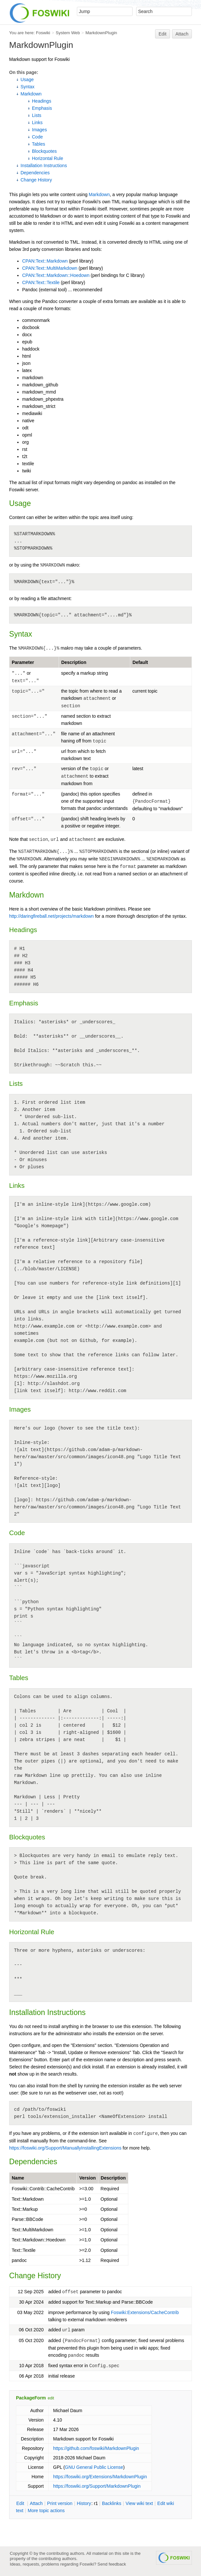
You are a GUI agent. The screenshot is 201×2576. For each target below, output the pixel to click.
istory (84, 2503)
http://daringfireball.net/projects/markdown (51, 916)
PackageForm (31, 2397)
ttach (36, 2503)
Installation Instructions (44, 165)
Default (140, 662)
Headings (41, 101)
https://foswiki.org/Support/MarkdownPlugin (96, 2486)
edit (51, 2398)
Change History (36, 179)
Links (37, 122)
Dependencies (35, 172)
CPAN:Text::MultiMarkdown (49, 268)
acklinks (111, 2503)
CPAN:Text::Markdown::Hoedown (56, 275)
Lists (36, 115)
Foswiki (43, 32)
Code (37, 136)
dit (20, 2503)
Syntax (28, 86)
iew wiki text (139, 2503)
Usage (27, 79)
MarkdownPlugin (101, 32)
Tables (38, 144)
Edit (162, 33)
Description (73, 662)
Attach (182, 33)
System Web (68, 32)
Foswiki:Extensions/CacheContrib (145, 2312)
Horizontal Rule (47, 158)
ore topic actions (46, 2510)
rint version (60, 2503)
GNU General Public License (94, 2467)
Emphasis (42, 108)
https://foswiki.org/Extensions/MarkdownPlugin (100, 2476)
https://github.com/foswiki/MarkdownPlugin (96, 2448)
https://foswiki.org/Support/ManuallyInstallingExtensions (65, 2148)
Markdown (31, 93)
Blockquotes (44, 151)
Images (39, 129)
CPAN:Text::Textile (41, 282)
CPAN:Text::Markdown (45, 261)
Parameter (23, 662)
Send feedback (111, 2564)
